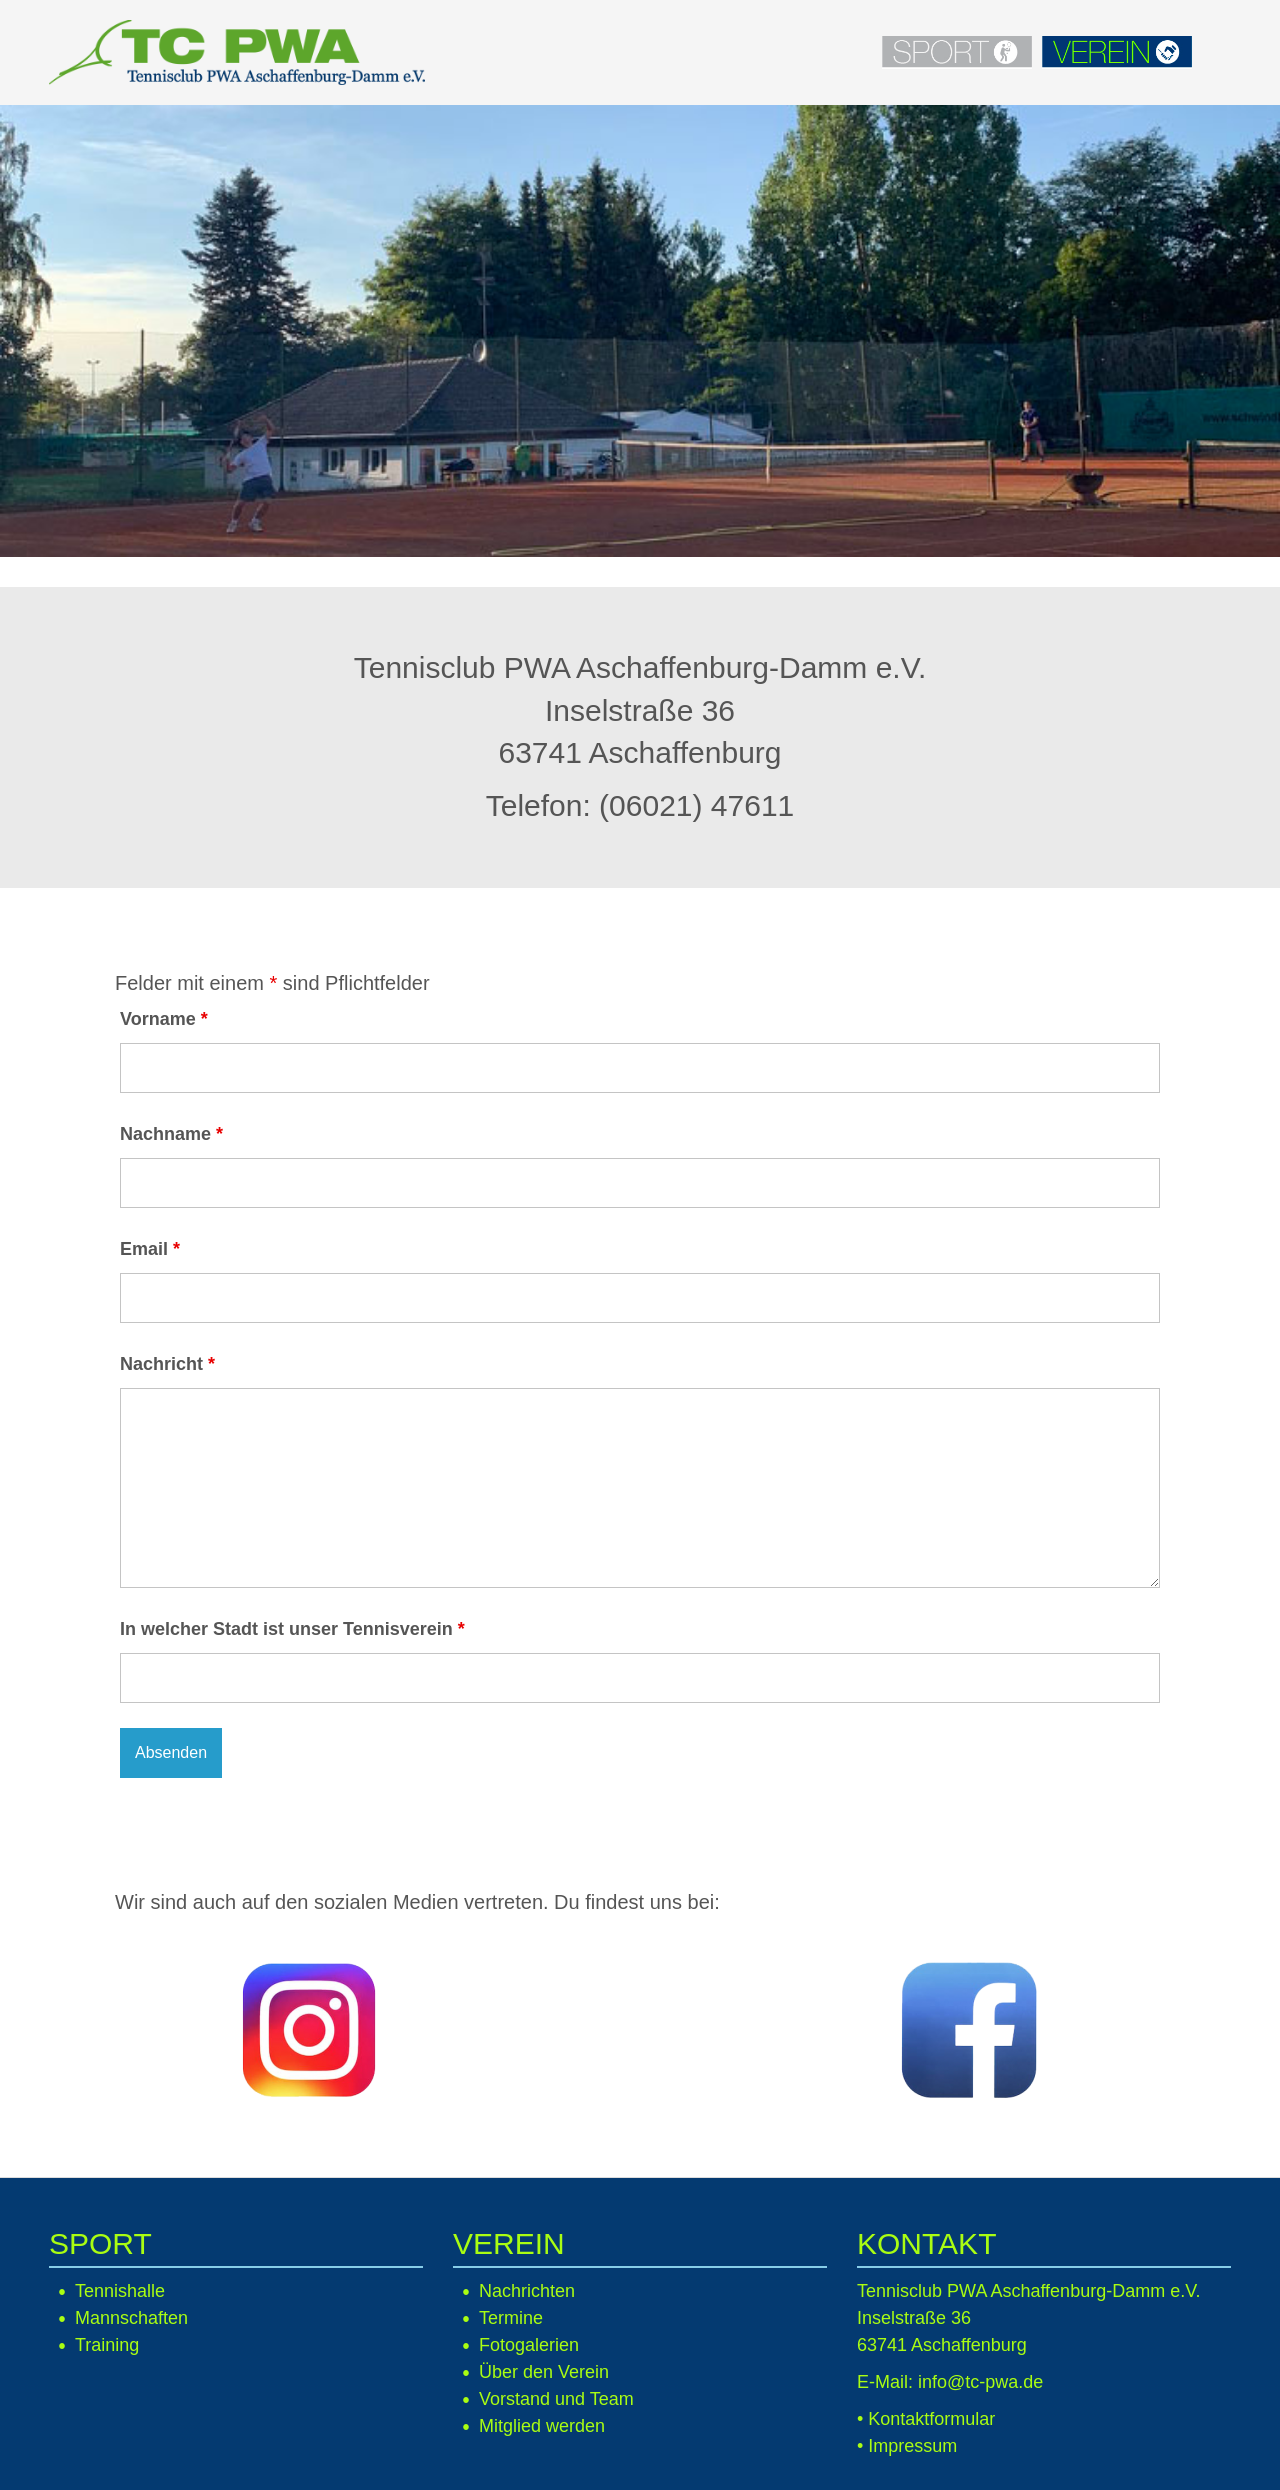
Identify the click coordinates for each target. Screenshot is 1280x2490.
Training (107, 2345)
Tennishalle (120, 2291)
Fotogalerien (529, 2345)
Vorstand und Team (556, 2399)
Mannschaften (131, 2318)
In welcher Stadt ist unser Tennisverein (292, 1629)
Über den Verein (544, 2372)
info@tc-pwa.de (980, 2382)
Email (150, 1249)
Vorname (164, 1019)
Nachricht (167, 1364)
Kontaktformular (931, 2419)
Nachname (171, 1134)
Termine (511, 2318)
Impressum (912, 2446)
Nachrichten (527, 2291)
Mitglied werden (542, 2426)
